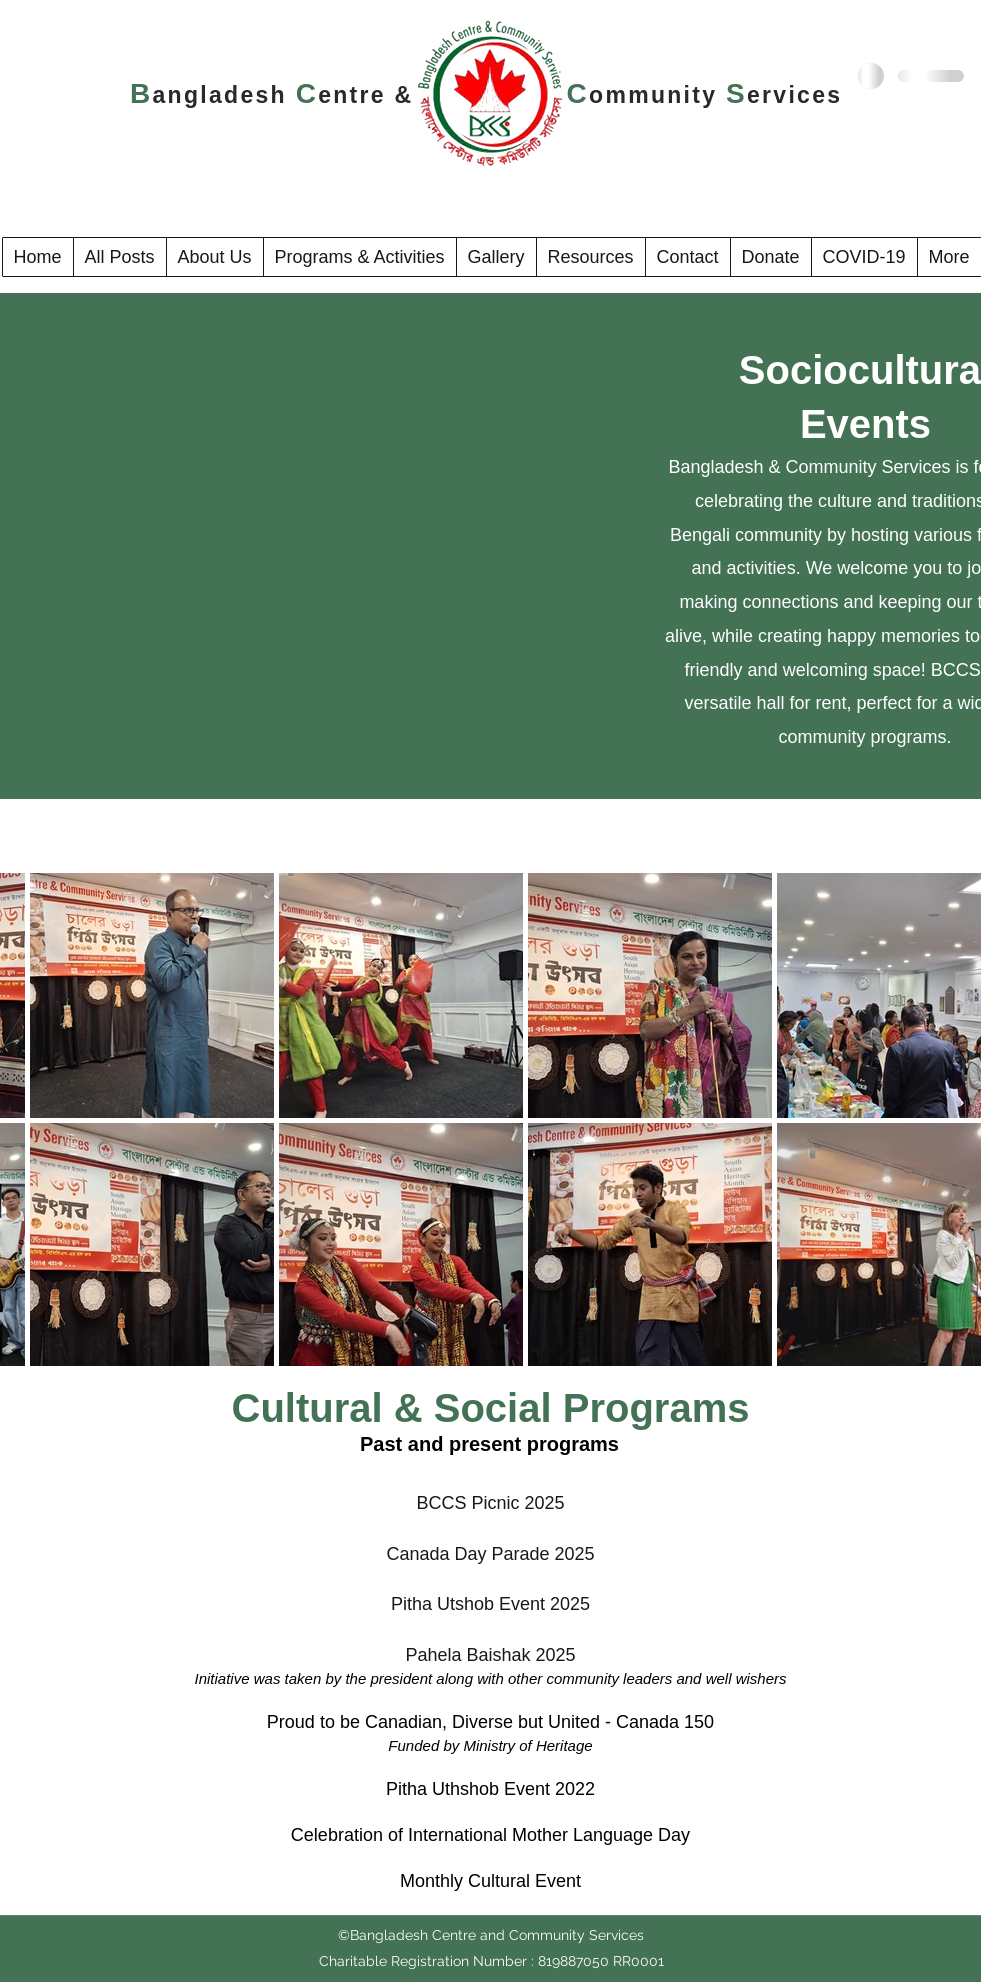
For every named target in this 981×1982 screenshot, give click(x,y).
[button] (214, 257)
